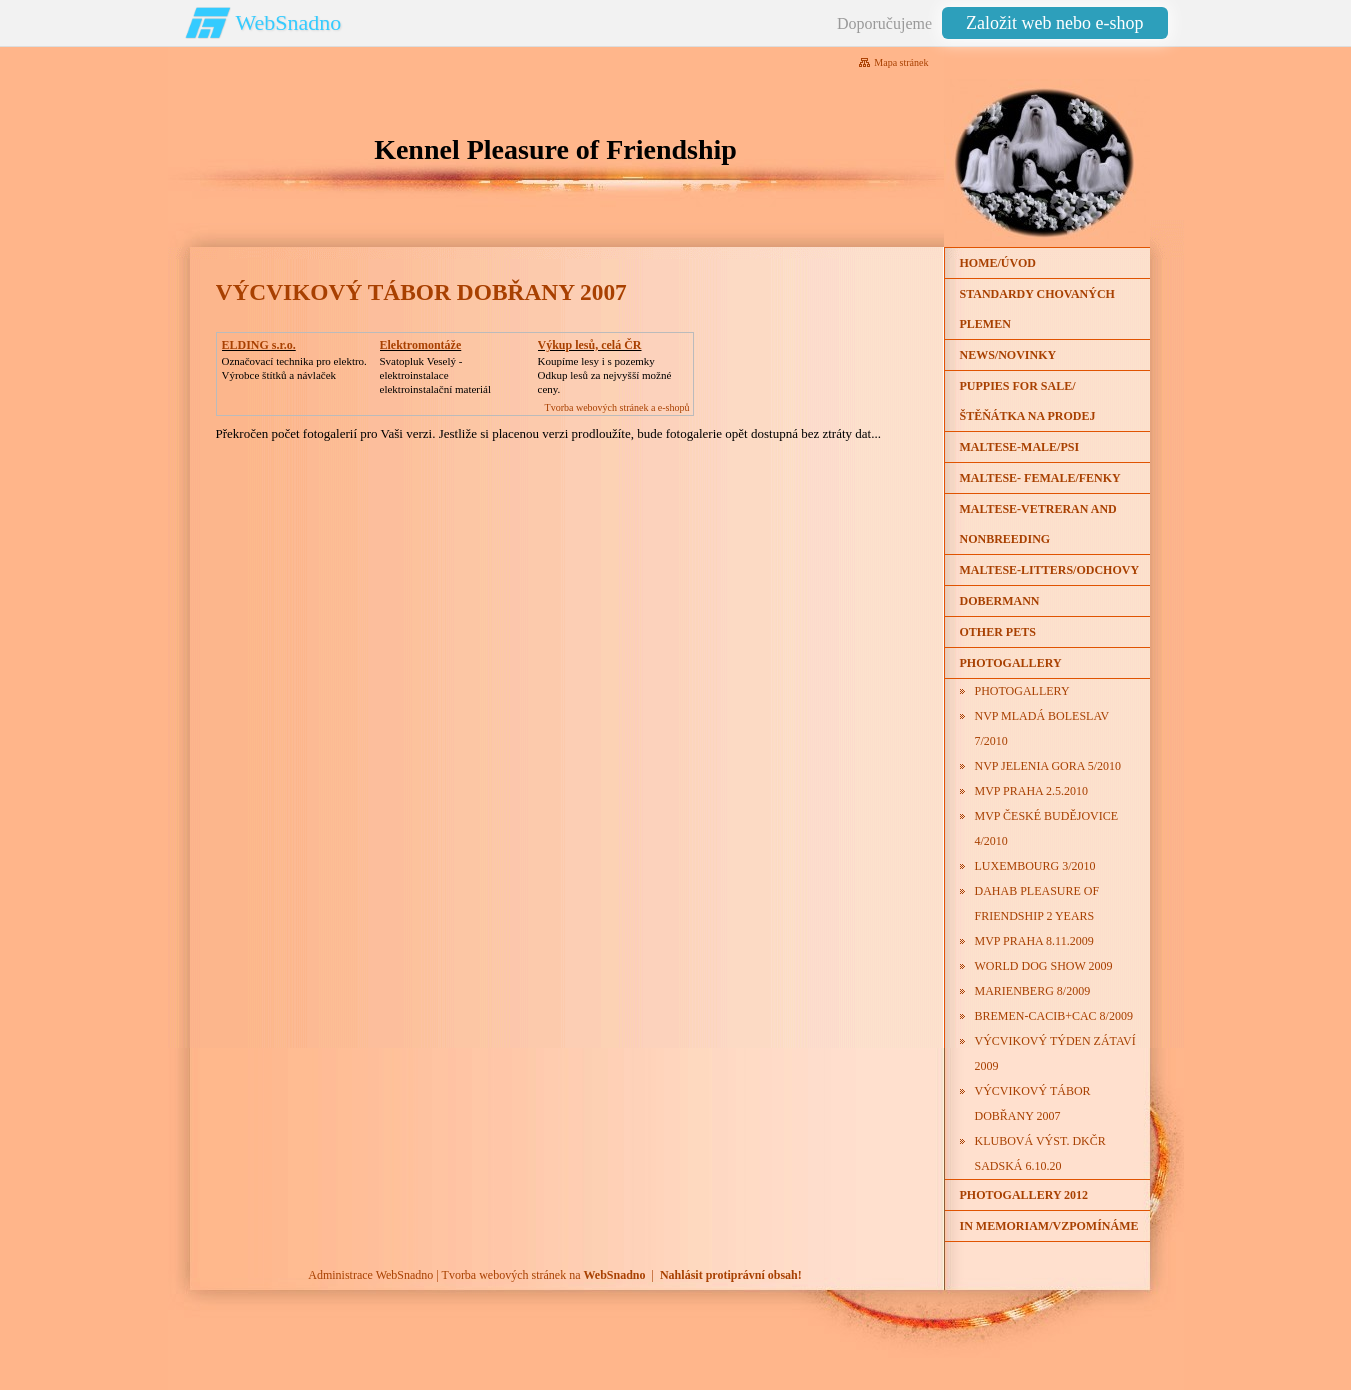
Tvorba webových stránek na (544, 1275)
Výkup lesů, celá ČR (590, 345)
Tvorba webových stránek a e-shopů (617, 407)
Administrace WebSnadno (370, 1275)
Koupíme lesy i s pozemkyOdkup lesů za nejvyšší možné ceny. (605, 375)
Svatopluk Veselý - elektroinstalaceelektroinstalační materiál (435, 375)
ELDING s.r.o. (259, 345)
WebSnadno (289, 22)
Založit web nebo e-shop (1054, 23)
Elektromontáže (421, 345)
